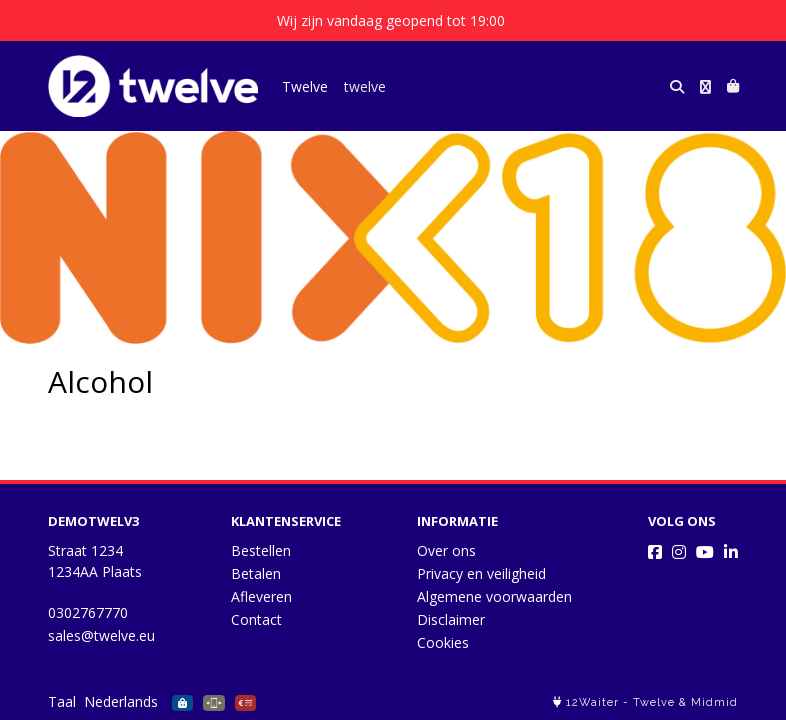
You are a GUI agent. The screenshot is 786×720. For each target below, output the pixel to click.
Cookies (443, 642)
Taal (62, 701)
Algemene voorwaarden (494, 596)
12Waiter (592, 702)
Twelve (305, 86)
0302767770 (88, 612)
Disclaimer (451, 619)
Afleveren (261, 596)
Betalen (256, 573)
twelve (365, 86)
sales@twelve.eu (101, 635)
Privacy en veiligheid (481, 573)
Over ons (446, 550)
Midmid (714, 702)
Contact (256, 619)
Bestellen (261, 550)
